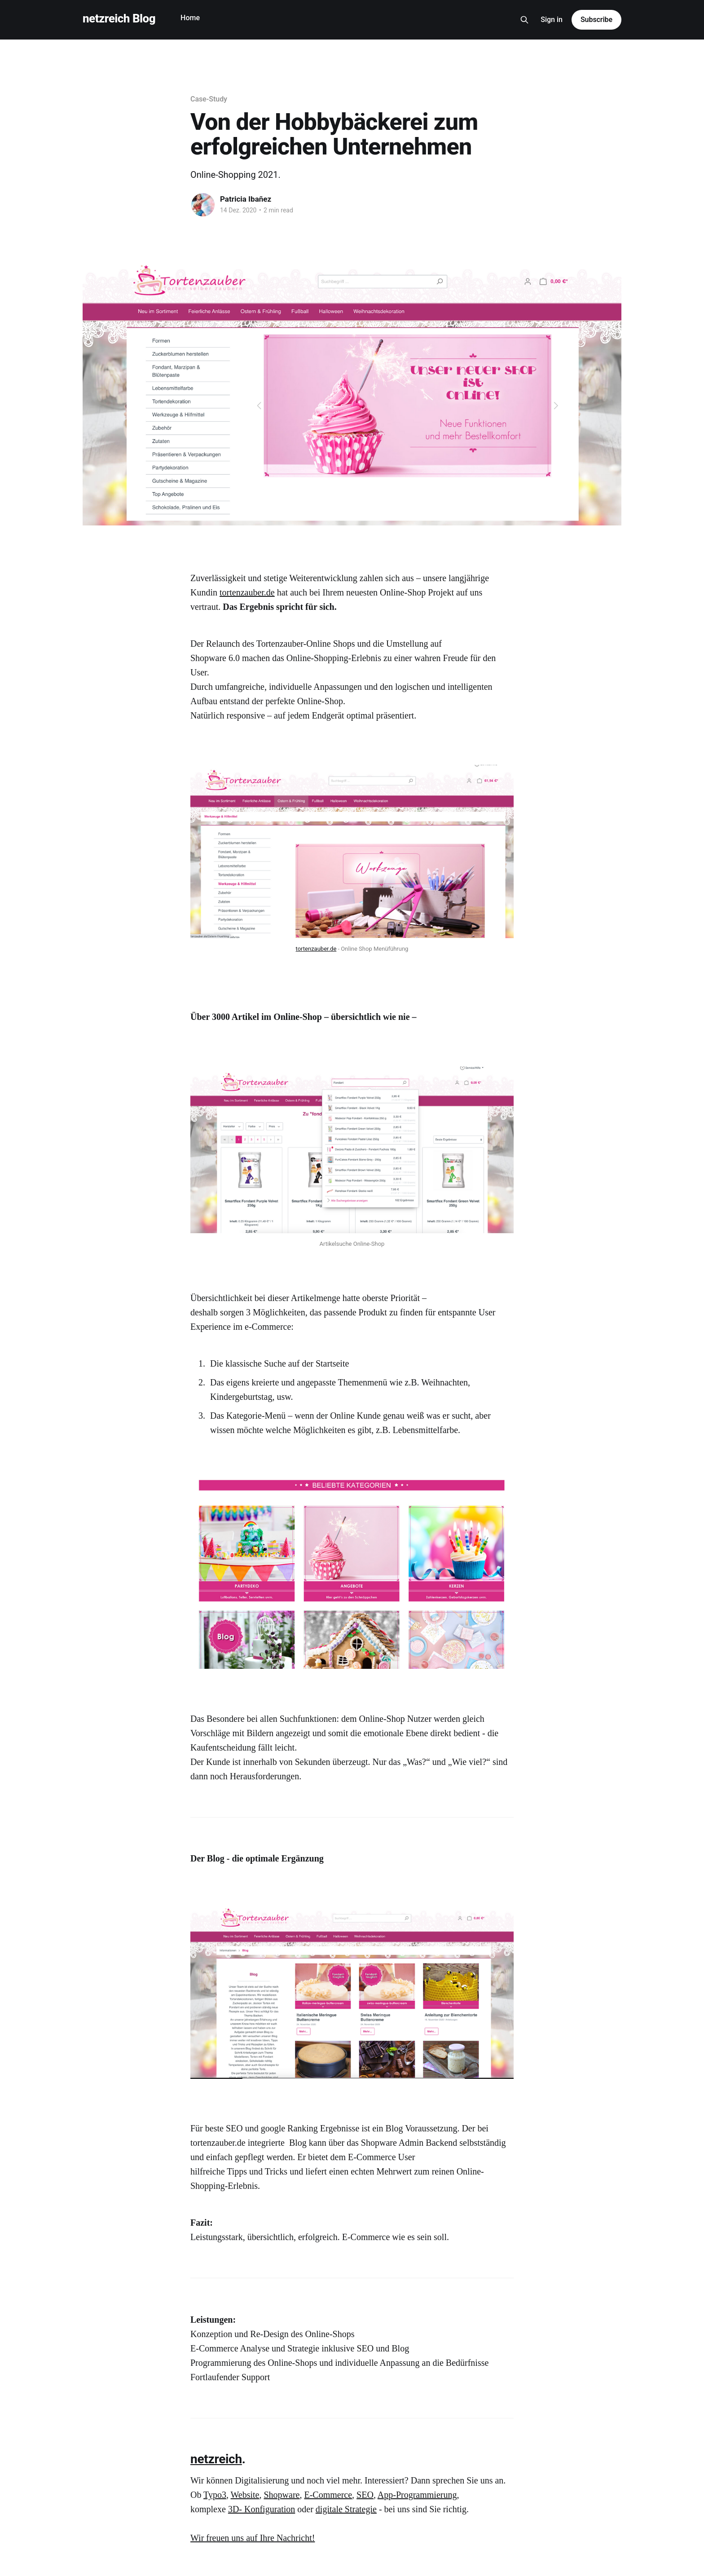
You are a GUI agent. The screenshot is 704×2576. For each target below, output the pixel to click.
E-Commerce (328, 2495)
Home (190, 17)
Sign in (552, 19)
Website (245, 2495)
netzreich (216, 2459)
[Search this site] (524, 20)
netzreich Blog (119, 18)
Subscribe (596, 19)
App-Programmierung (417, 2495)
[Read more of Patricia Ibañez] (203, 204)
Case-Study (208, 99)
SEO (365, 2495)
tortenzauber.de (247, 592)
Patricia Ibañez (245, 198)
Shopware (282, 2495)
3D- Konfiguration (261, 2509)
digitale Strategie (346, 2509)
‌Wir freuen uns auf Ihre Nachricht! (252, 2538)
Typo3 (214, 2495)
